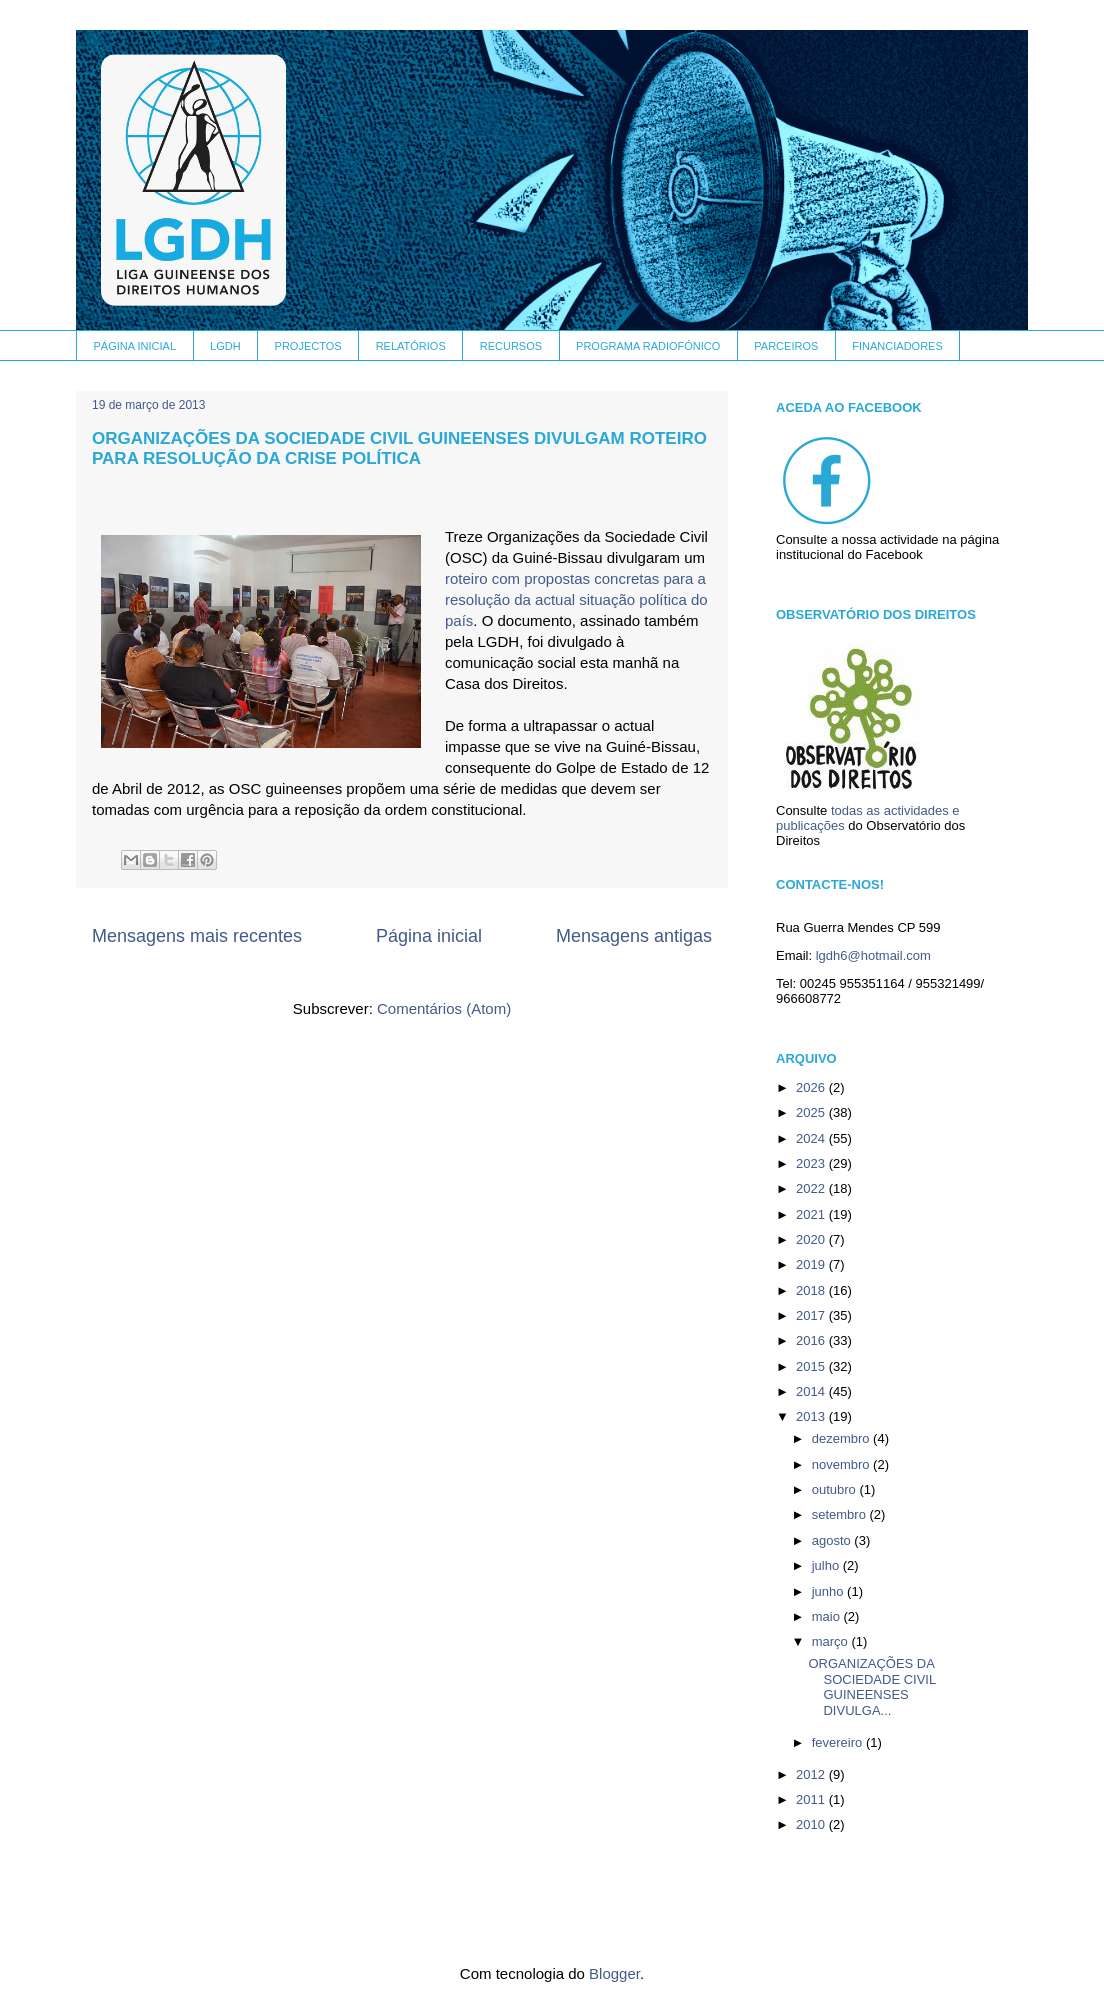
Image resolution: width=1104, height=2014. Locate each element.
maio (828, 1616)
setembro (841, 1514)
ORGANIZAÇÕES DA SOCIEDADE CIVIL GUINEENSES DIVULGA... (871, 1687)
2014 (812, 1391)
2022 (812, 1188)
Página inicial (429, 936)
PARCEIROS (786, 346)
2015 (812, 1366)
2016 (812, 1340)
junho (829, 1591)
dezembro (842, 1438)
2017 (812, 1315)
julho (827, 1565)
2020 (812, 1239)
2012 (812, 1774)
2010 (812, 1824)
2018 (812, 1290)
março (832, 1641)
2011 (812, 1799)
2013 (812, 1416)
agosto (833, 1540)
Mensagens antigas (634, 936)
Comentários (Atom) (444, 1008)
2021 (812, 1214)
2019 (812, 1264)
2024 (812, 1138)
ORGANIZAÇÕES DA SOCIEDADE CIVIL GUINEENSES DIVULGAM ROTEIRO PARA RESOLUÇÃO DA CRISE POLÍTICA (399, 448)
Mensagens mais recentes (197, 936)
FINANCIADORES (897, 346)
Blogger (614, 1973)
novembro (842, 1464)
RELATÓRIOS (411, 346)
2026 (812, 1087)
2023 (812, 1163)
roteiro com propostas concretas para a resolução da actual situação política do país (576, 599)
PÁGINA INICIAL (135, 346)
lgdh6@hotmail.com (873, 955)
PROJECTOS (308, 346)
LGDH (225, 346)
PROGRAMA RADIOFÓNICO (648, 346)
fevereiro (839, 1742)
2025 (812, 1112)
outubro (836, 1489)
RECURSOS (511, 346)
